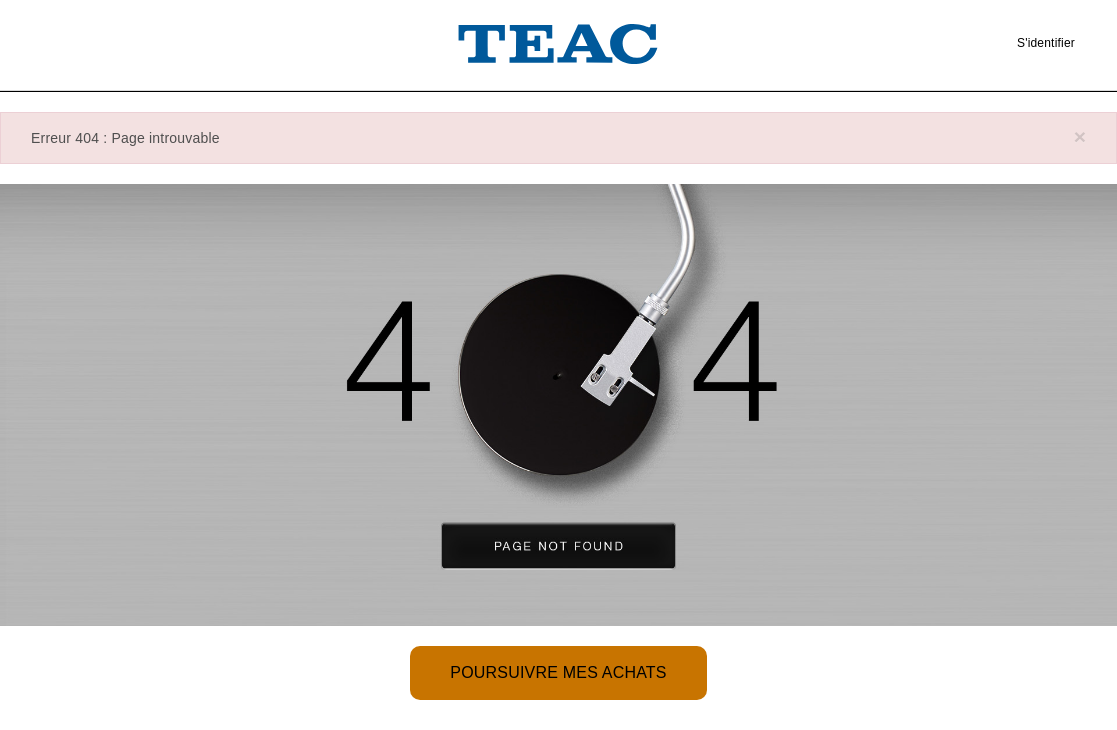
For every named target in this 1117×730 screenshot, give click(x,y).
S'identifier (1046, 43)
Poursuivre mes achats (558, 672)
